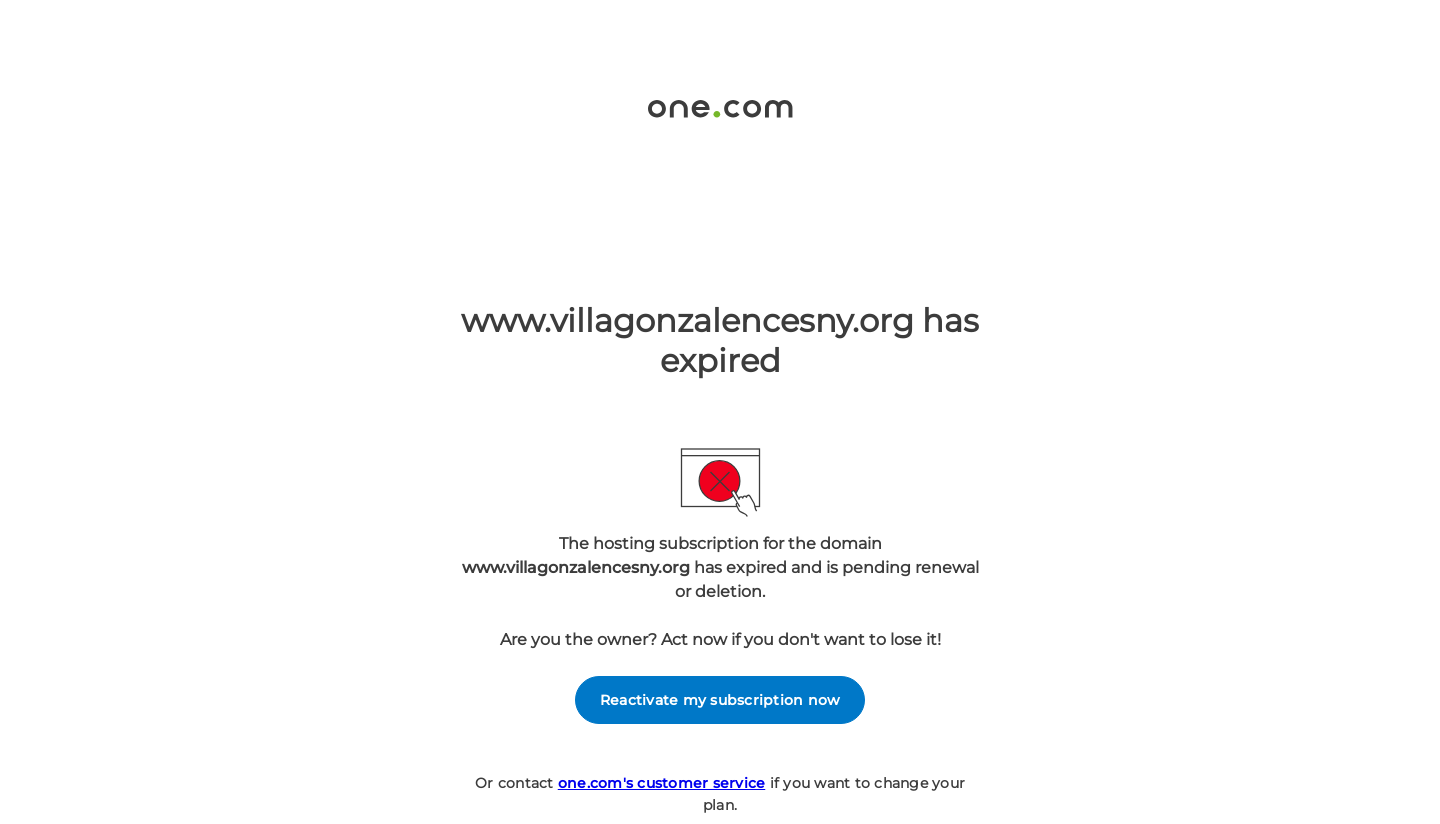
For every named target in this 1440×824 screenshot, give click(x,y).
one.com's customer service (662, 783)
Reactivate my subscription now (720, 700)
